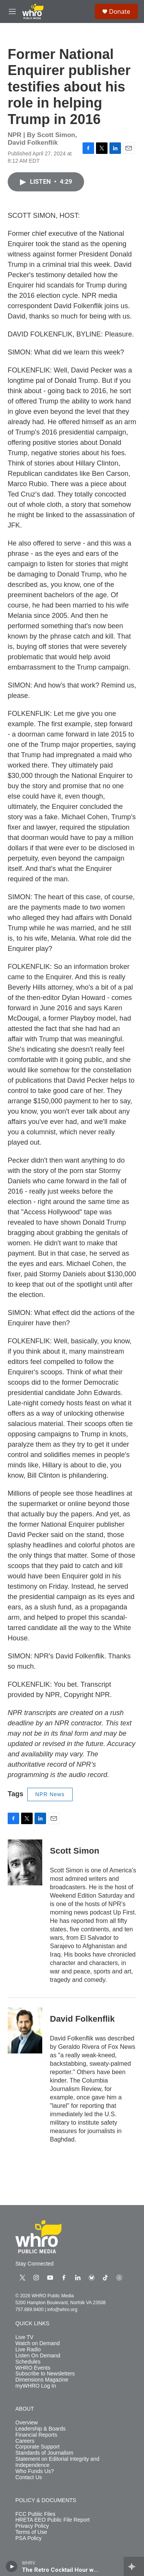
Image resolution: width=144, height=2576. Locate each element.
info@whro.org (62, 2309)
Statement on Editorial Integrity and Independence (57, 2462)
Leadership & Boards (40, 2429)
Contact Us (28, 2477)
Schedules (27, 2362)
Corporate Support (37, 2447)
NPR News (50, 1794)
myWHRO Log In (35, 2386)
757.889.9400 (29, 2309)
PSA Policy (28, 2538)
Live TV (24, 2337)
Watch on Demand (37, 2343)
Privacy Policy (32, 2526)
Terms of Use (31, 2532)
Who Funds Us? (34, 2471)
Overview (26, 2423)
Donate (119, 11)
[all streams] (134, 2566)
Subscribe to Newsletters (45, 2374)
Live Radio (28, 2349)
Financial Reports (36, 2435)
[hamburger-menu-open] (12, 11)
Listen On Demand (37, 2356)
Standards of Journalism (44, 2453)
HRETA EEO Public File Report (52, 2520)
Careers (25, 2441)
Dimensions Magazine (41, 2380)
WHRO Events (32, 2368)
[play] (12, 2566)
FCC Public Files (35, 2514)
